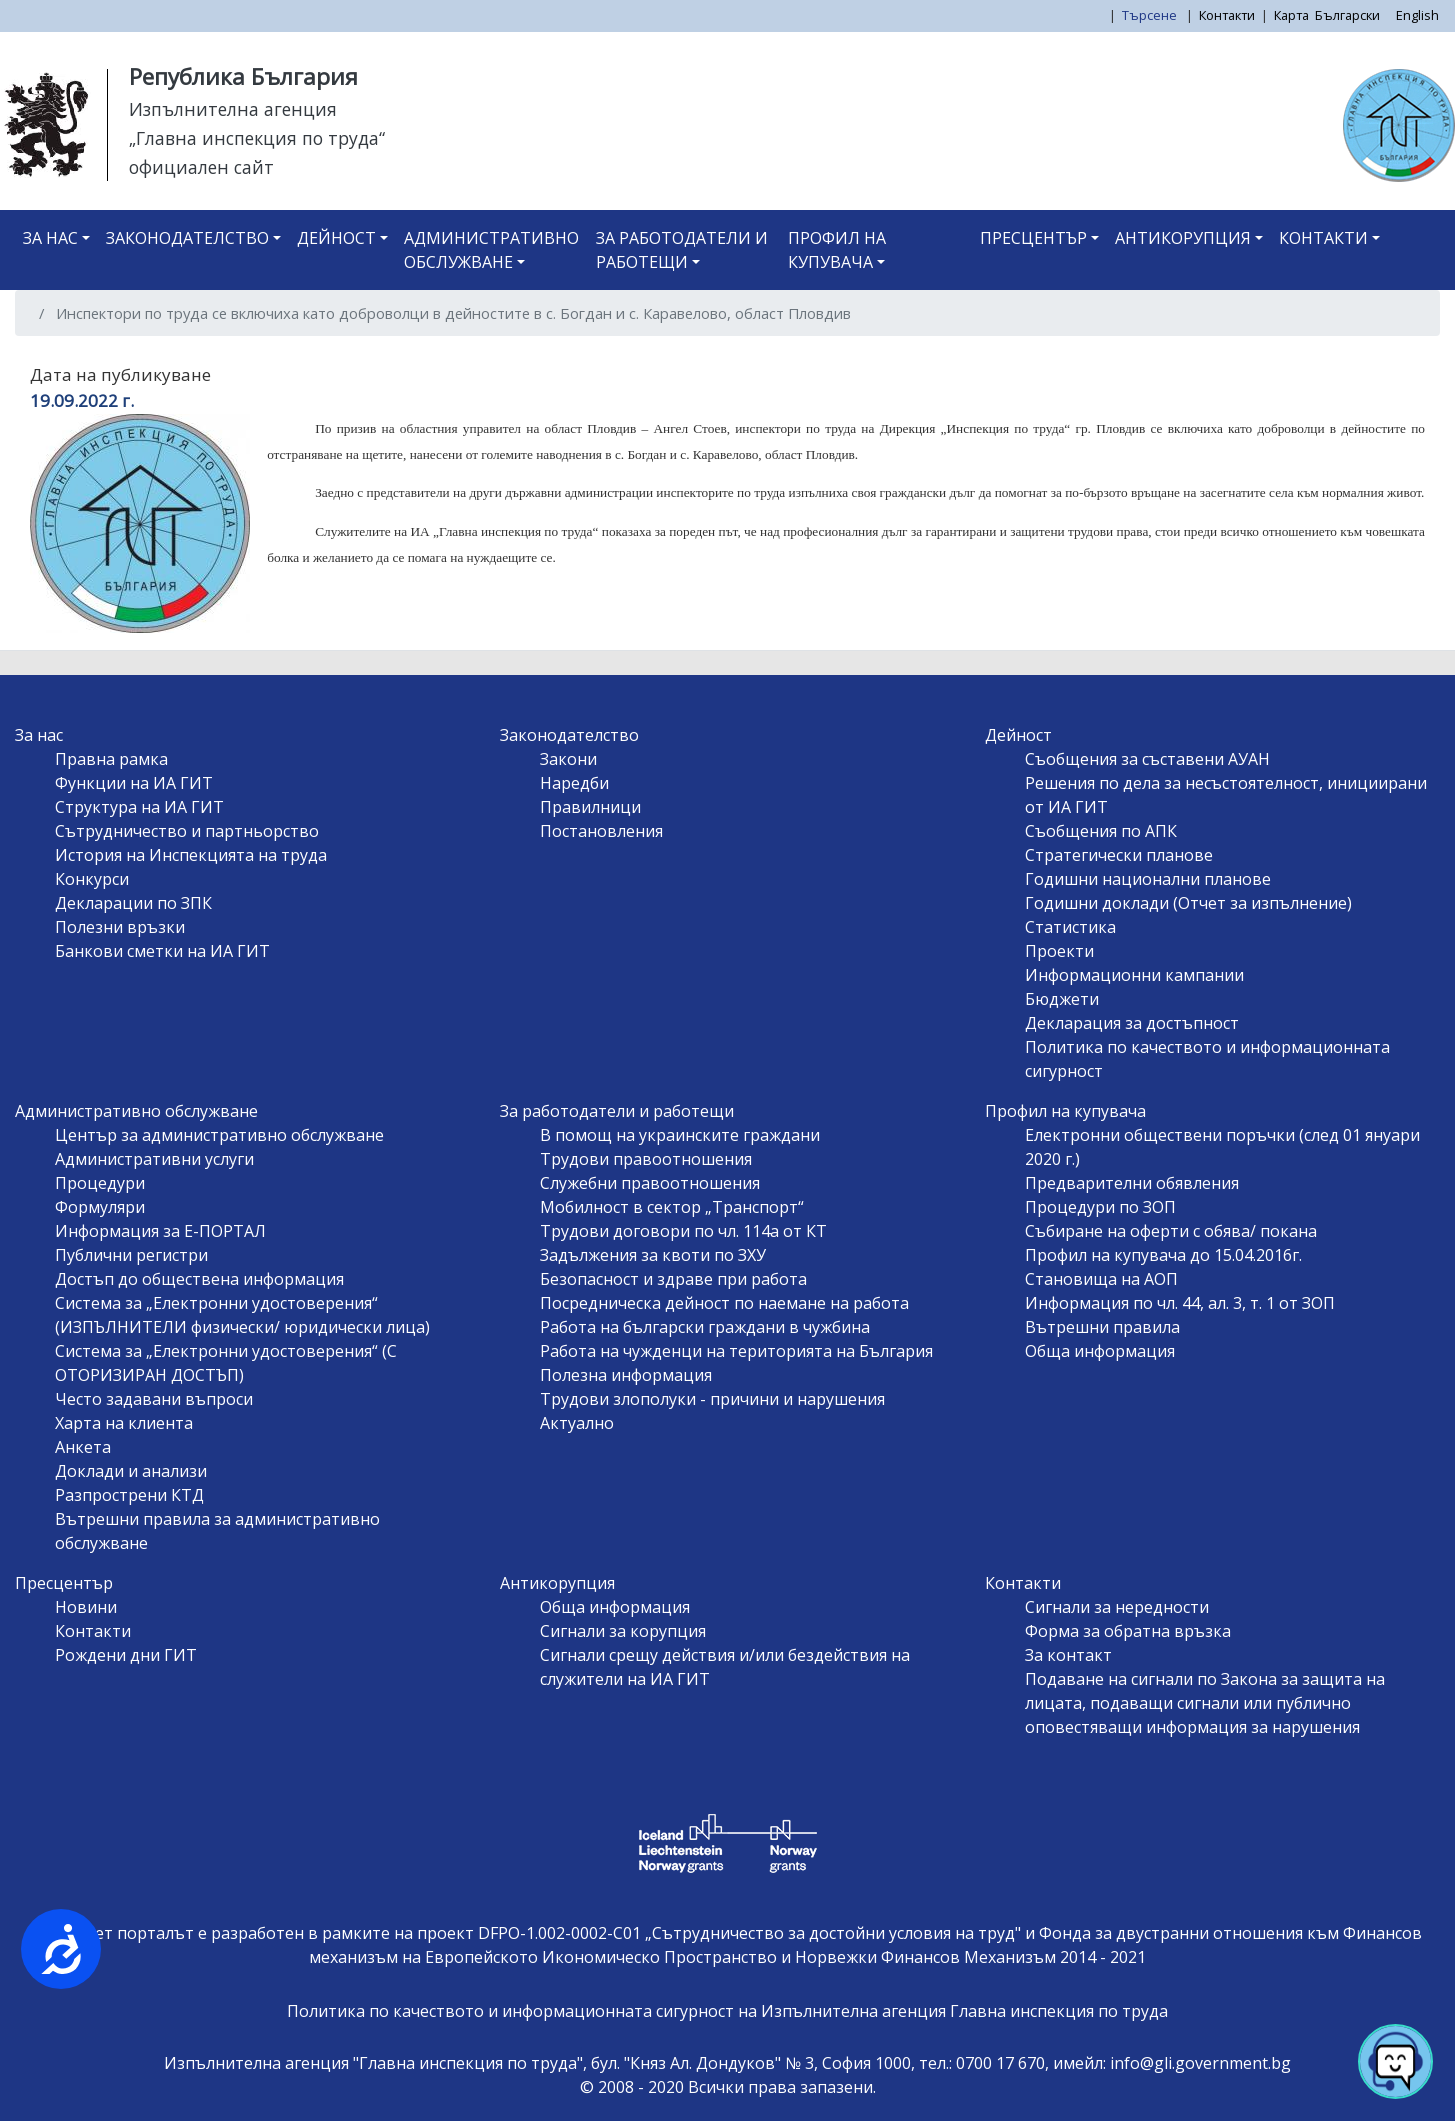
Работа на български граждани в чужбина (705, 1327)
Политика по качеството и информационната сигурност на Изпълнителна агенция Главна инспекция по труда (727, 2011)
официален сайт (201, 167)
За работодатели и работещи (682, 250)
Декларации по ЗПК (133, 903)
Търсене (1151, 15)
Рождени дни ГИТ (126, 1655)
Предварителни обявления (1132, 1183)
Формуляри (100, 1207)
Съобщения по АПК (1101, 831)
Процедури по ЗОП (1100, 1207)
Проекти (1059, 951)
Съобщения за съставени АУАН (1147, 759)
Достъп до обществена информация (199, 1279)
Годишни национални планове (1148, 879)
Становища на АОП (1101, 1279)
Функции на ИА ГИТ (134, 783)
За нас (50, 238)
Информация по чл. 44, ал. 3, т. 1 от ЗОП (1180, 1303)
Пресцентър (1033, 238)
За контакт (1068, 1655)
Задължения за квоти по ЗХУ (653, 1255)
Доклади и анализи (131, 1471)
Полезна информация (626, 1375)
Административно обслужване (491, 250)
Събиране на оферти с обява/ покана (1171, 1231)
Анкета (83, 1447)
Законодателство (187, 238)
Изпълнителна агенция (233, 109)
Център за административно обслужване (219, 1135)
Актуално (577, 1423)
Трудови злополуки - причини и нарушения (712, 1399)
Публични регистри (131, 1255)
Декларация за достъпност (1132, 1023)
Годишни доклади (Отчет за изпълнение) (1188, 903)
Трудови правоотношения (646, 1159)
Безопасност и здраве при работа (673, 1279)
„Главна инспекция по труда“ (257, 138)
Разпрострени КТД (129, 1495)
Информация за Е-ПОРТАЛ (160, 1231)
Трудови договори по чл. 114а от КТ (683, 1231)
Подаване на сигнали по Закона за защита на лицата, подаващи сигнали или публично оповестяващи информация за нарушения (1205, 1703)
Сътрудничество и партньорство (187, 831)
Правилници (590, 807)
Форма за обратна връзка (1128, 1631)
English (1417, 15)
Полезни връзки (120, 927)
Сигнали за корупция (623, 1631)
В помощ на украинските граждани (680, 1135)
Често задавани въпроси (154, 1399)
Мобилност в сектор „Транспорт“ (672, 1207)
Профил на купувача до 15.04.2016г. (1163, 1255)
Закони (568, 759)
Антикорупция (1183, 238)
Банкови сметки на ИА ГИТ (162, 951)
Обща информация (1100, 1351)
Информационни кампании (1134, 975)
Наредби (574, 783)
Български (1347, 15)
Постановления (601, 831)
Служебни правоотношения (650, 1183)
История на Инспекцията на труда (191, 855)
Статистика (1070, 927)
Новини (86, 1607)
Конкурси (92, 879)
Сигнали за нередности (1117, 1607)
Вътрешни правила (1102, 1327)
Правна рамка (111, 759)
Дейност (336, 238)
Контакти (1227, 15)
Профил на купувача (837, 250)
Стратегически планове (1119, 855)
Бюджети (1062, 999)
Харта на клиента (124, 1423)
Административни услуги (154, 1159)
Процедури (100, 1183)
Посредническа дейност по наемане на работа (724, 1303)
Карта (1291, 15)
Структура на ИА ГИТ (139, 807)
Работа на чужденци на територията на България (736, 1351)
